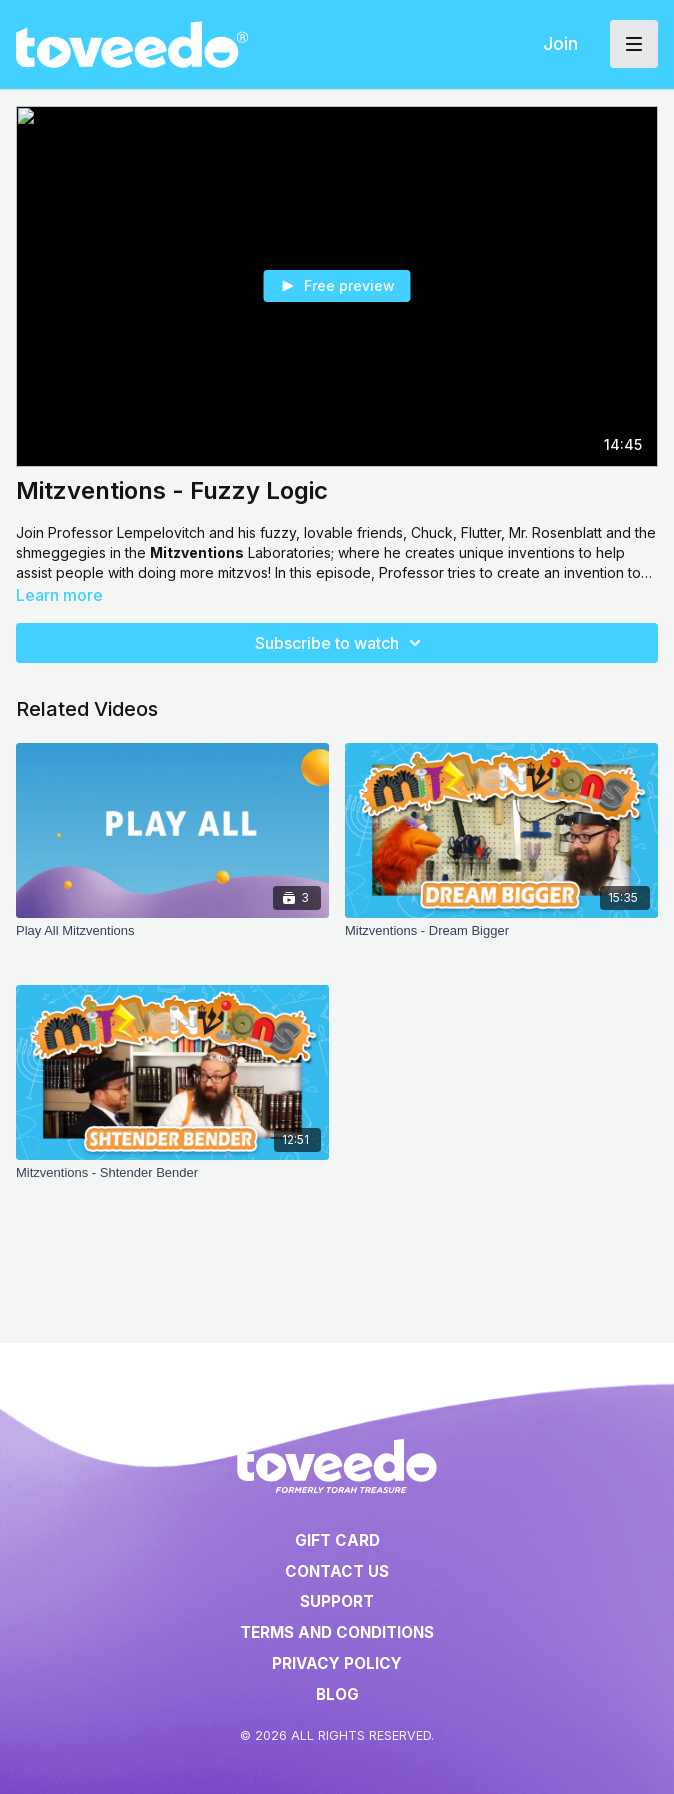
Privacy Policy (337, 1663)
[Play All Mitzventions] (172, 941)
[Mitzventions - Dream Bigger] (501, 941)
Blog (337, 1694)
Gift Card (337, 1540)
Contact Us (337, 1571)
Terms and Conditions (337, 1632)
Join (560, 43)
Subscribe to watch (341, 643)
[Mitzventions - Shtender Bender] (172, 1183)
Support (337, 1601)
